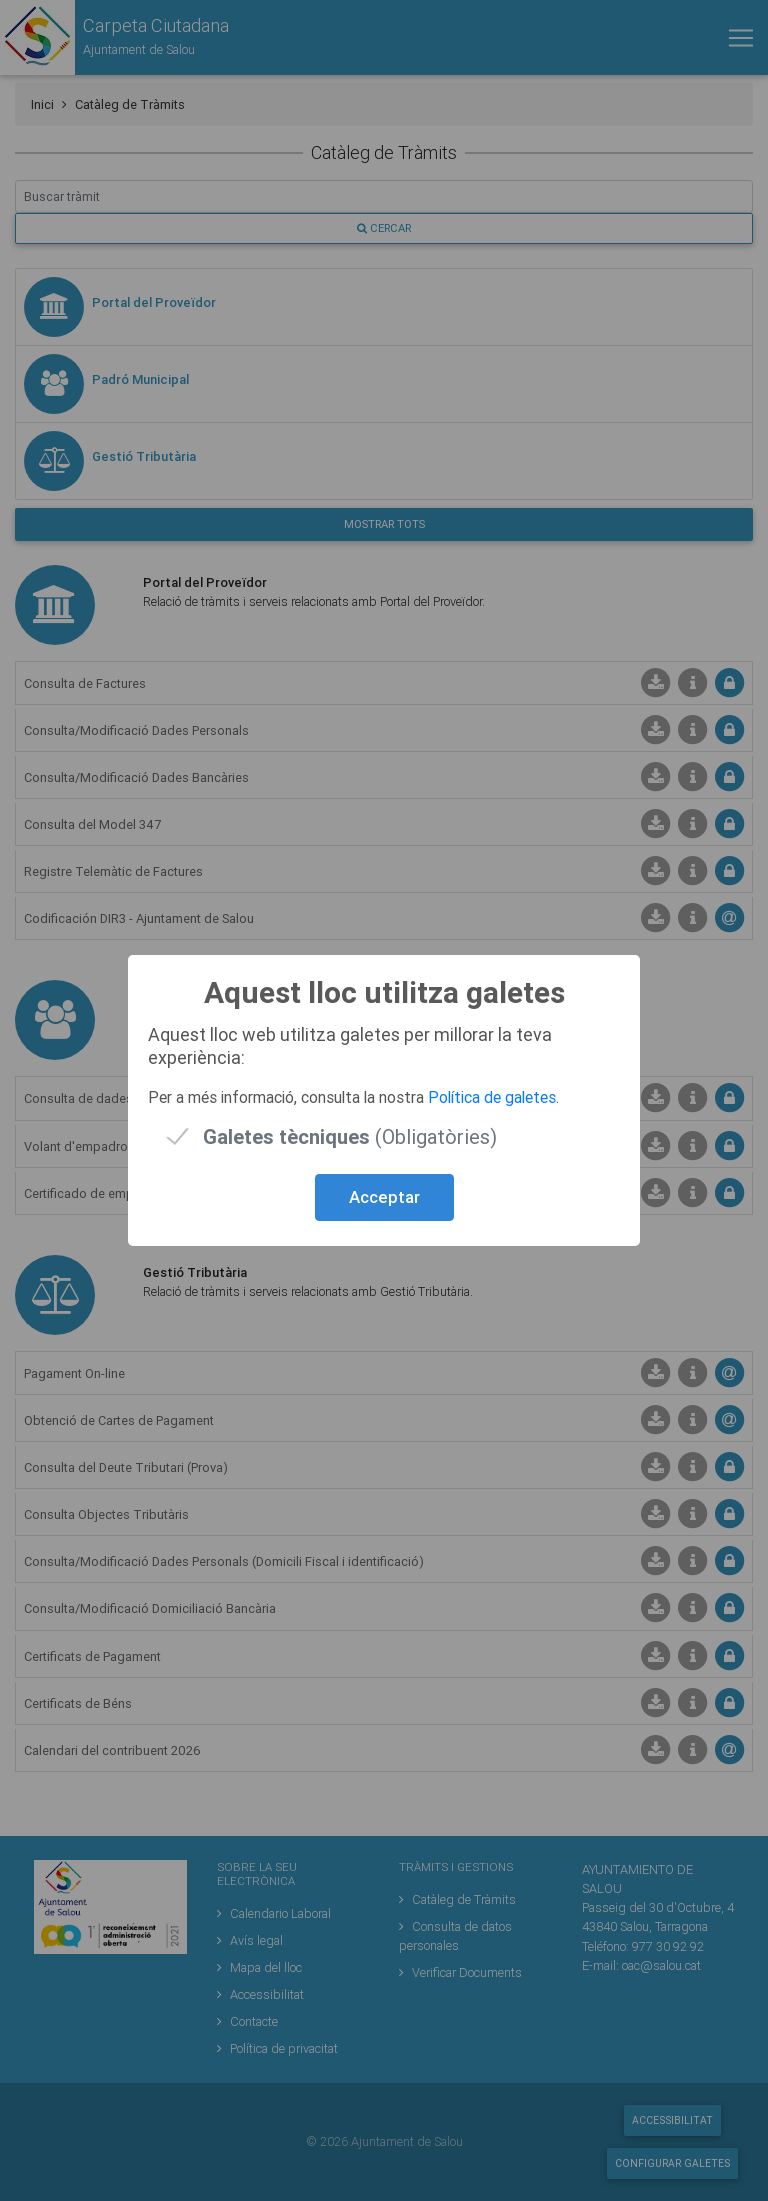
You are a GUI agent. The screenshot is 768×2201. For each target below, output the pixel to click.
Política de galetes (492, 1097)
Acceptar (384, 1197)
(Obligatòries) (350, 1136)
